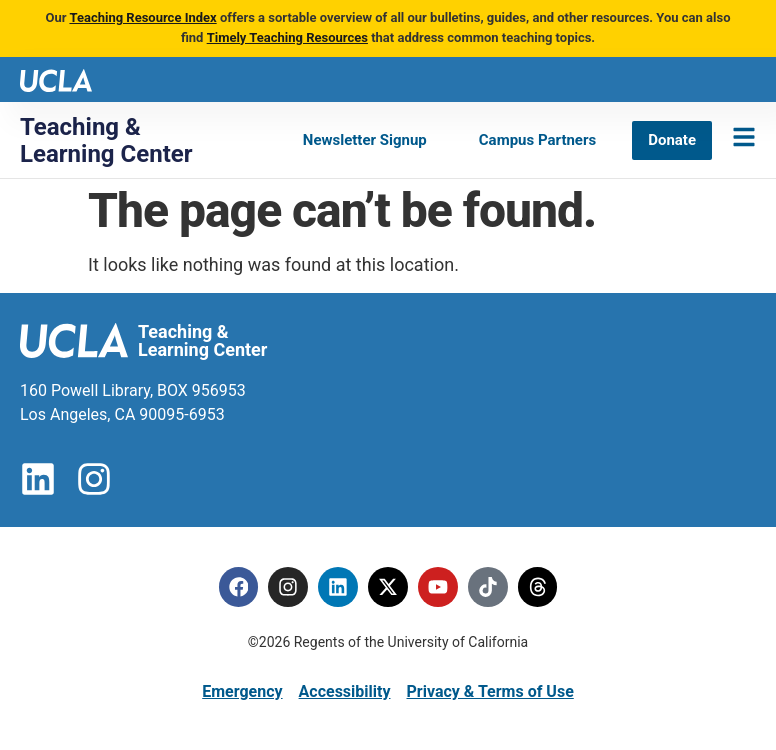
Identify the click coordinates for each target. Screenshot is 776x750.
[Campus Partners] (537, 140)
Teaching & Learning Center (106, 140)
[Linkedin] (338, 587)
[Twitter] (388, 587)
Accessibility (345, 691)
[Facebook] (238, 587)
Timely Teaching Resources (287, 37)
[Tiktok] (488, 587)
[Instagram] (288, 587)
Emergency (242, 691)
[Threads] (538, 587)
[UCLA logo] (56, 78)
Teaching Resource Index (142, 17)
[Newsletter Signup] (365, 140)
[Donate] (672, 140)
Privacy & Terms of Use (489, 691)
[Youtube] (438, 587)
